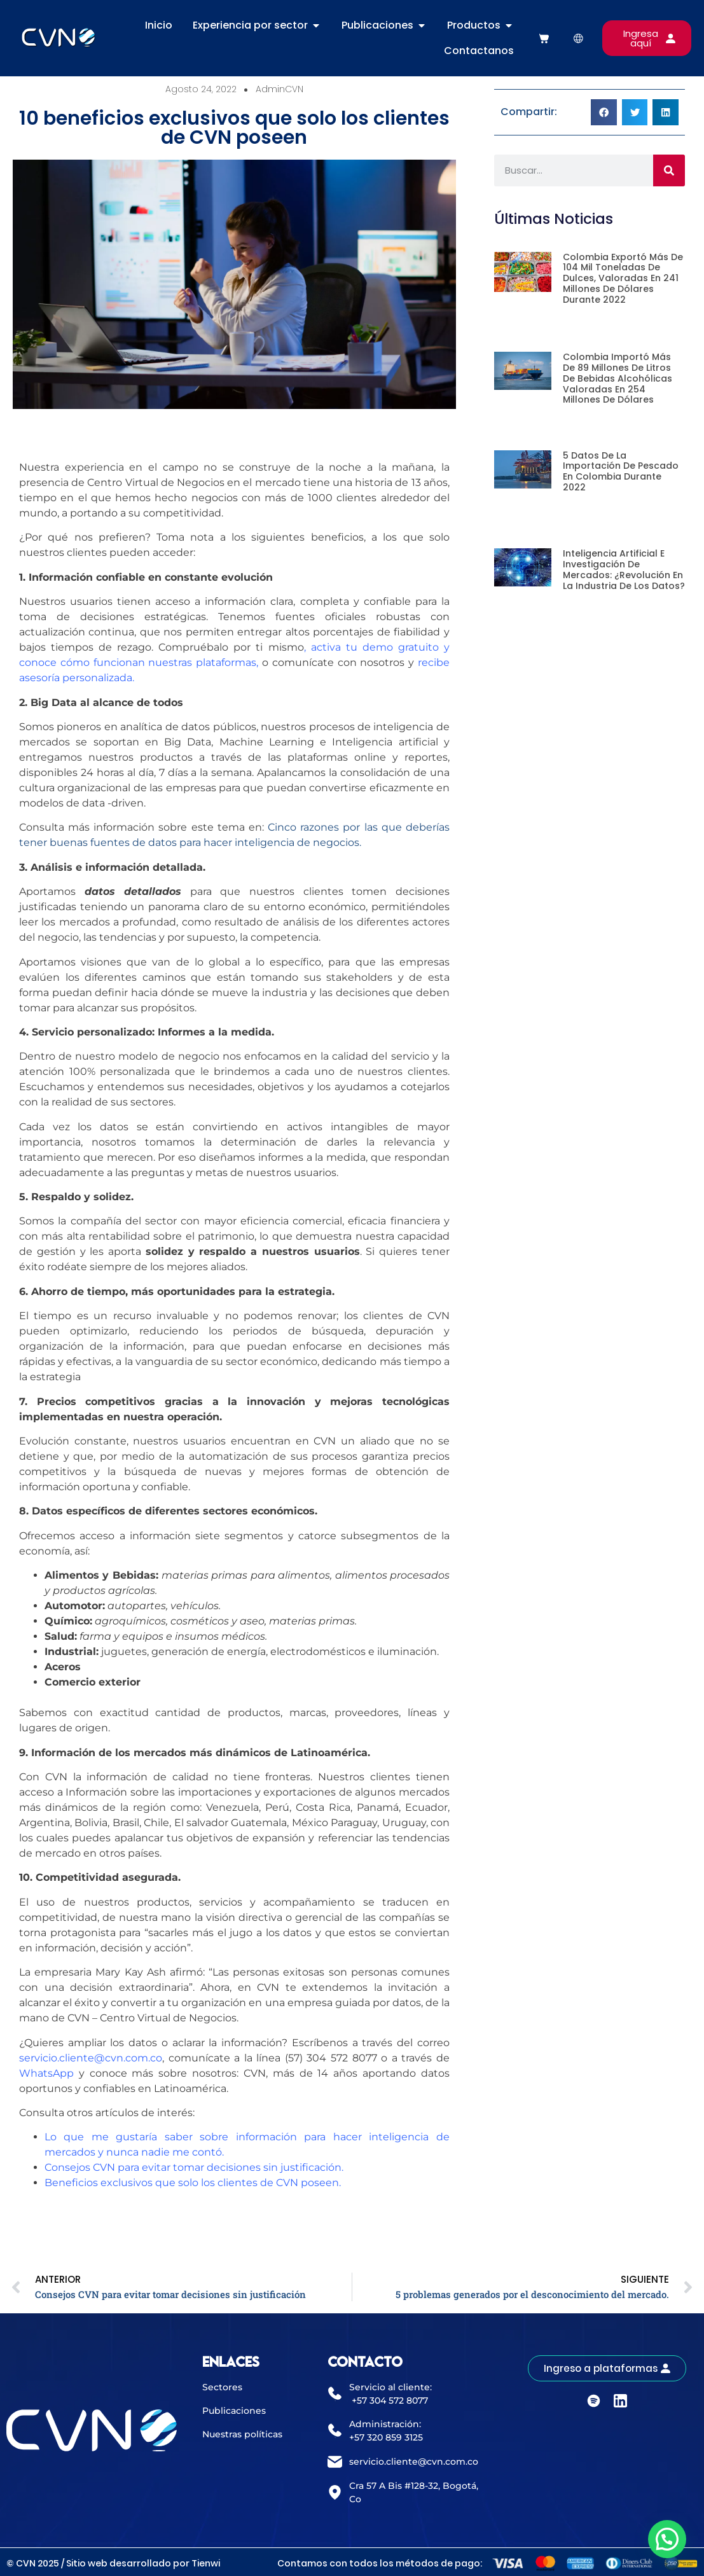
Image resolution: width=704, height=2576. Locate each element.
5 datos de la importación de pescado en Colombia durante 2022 (621, 471)
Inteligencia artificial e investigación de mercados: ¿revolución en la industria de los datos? (624, 569)
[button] (604, 112)
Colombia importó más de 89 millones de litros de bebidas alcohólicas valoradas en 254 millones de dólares (617, 378)
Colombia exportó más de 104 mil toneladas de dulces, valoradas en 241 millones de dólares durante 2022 (623, 278)
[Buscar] (669, 170)
